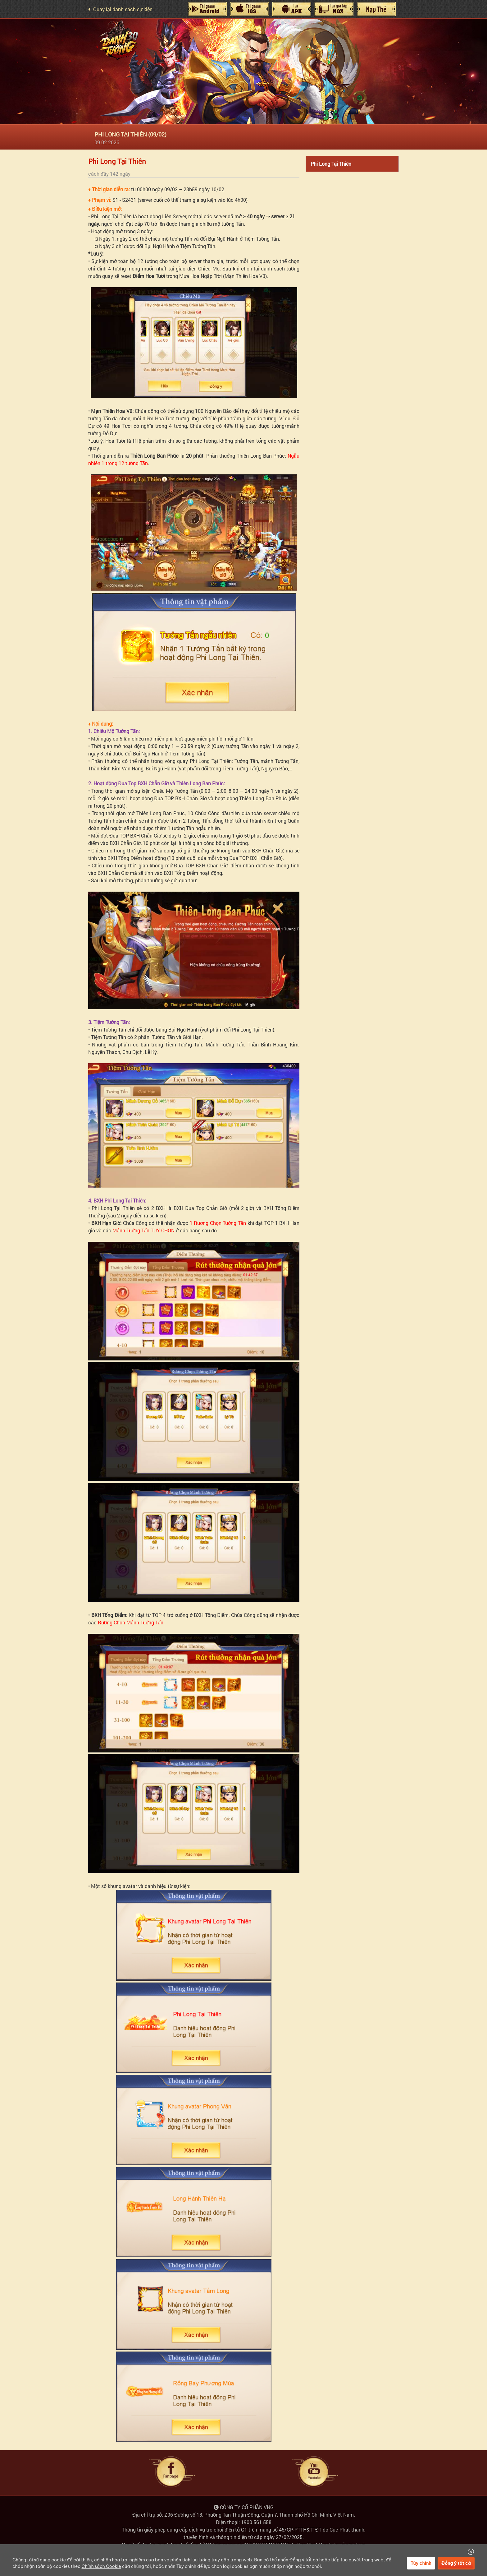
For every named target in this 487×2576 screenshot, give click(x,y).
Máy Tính (291, 9)
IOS (249, 9)
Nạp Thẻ (376, 9)
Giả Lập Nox (333, 9)
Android (207, 9)
